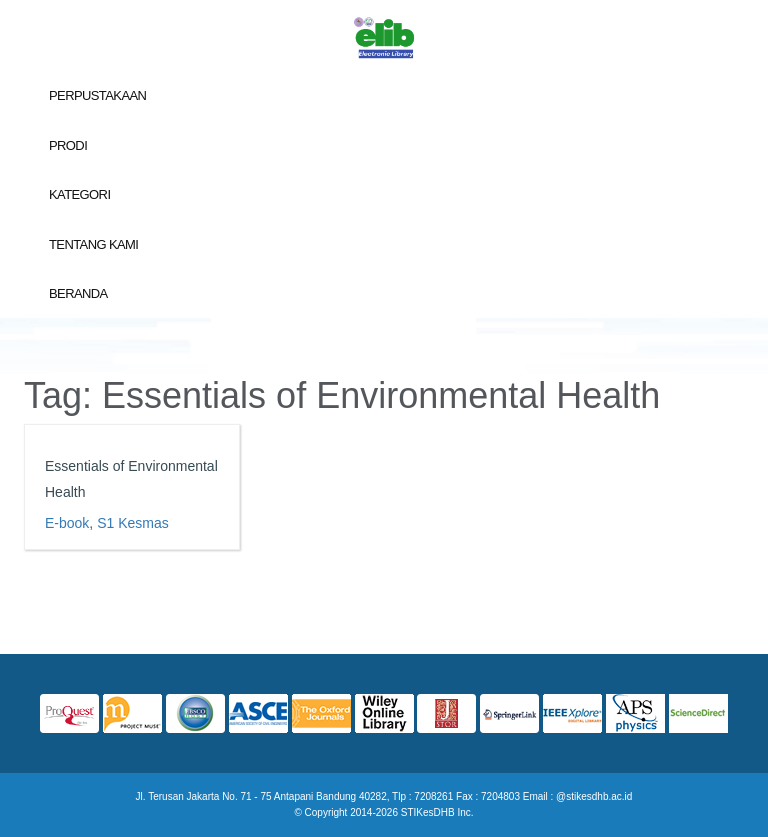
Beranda (78, 293)
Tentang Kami (93, 244)
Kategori (79, 194)
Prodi (68, 145)
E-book (67, 523)
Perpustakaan (97, 95)
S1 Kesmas (133, 523)
